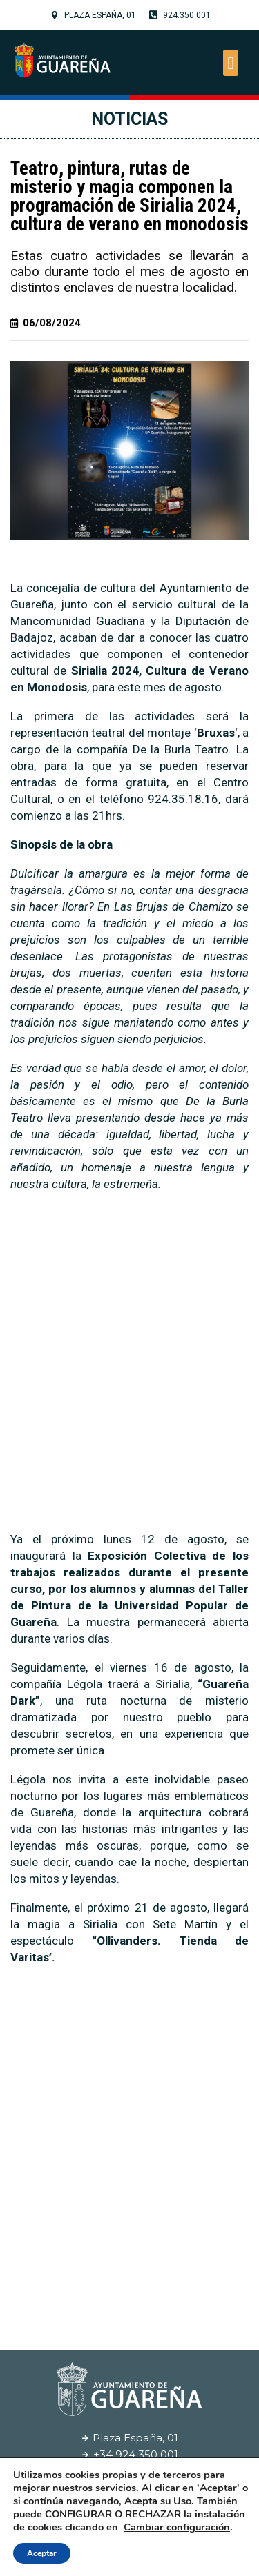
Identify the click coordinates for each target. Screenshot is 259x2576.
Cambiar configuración (177, 2527)
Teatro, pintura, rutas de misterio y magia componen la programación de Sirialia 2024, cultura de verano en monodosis (129, 196)
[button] (230, 63)
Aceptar (42, 2553)
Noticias (129, 119)
